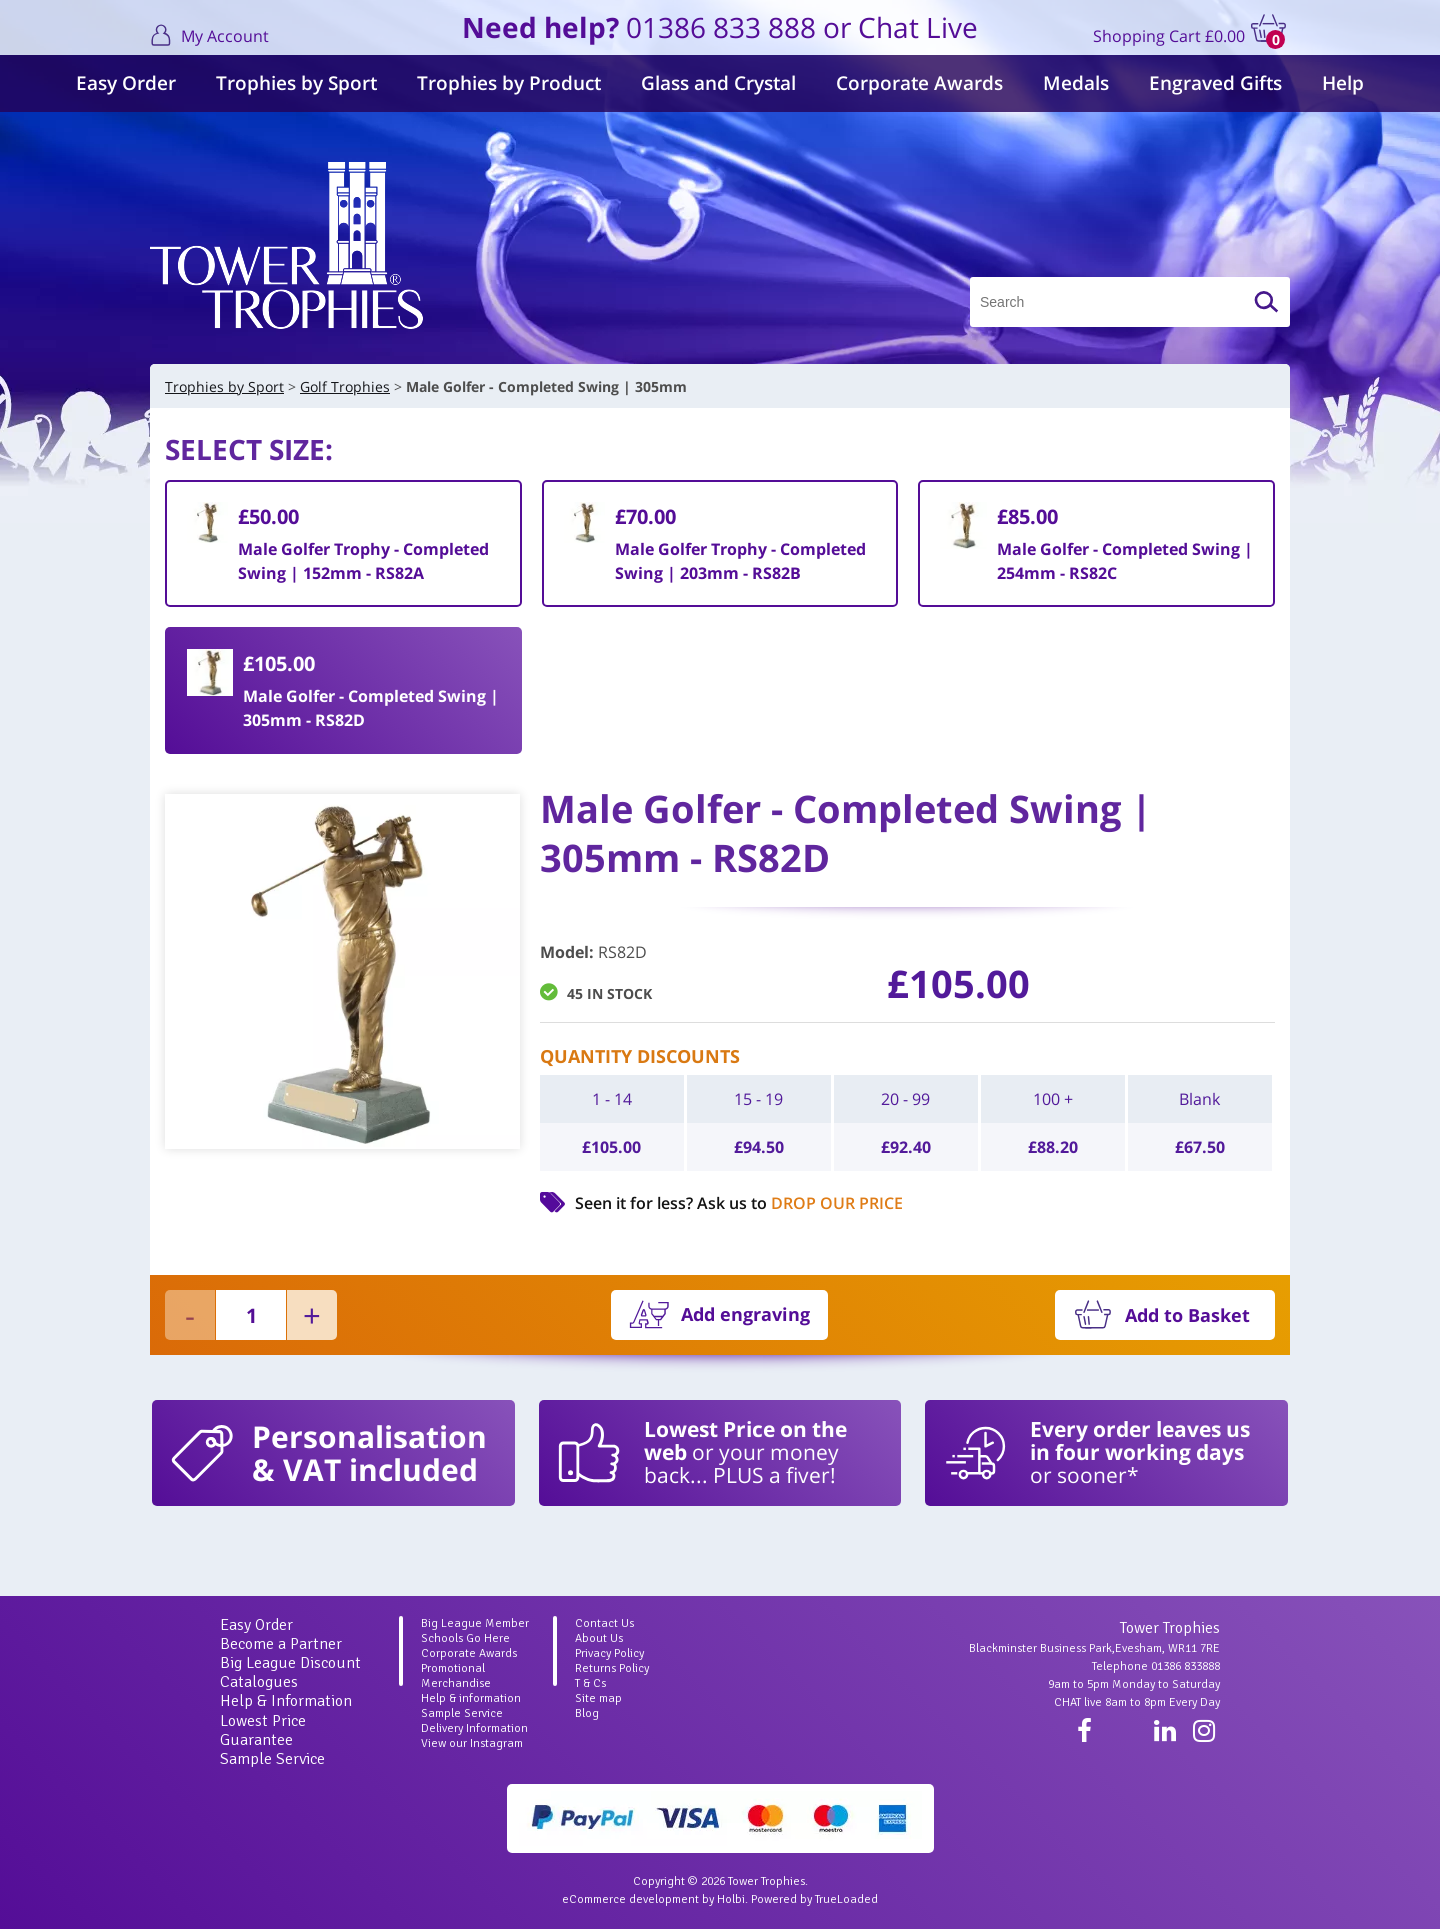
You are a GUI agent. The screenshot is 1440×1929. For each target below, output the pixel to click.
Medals (1076, 83)
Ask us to (800, 1203)
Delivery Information (474, 1728)
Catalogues (259, 1682)
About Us (599, 1638)
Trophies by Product (509, 83)
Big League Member (475, 1623)
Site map (598, 1698)
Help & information (471, 1698)
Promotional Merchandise (456, 1676)
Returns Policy (612, 1668)
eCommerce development (630, 1899)
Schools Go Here (465, 1638)
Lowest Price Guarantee (263, 1730)
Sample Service (272, 1759)
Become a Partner (281, 1644)
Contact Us (604, 1623)
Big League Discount (290, 1663)
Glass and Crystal (718, 83)
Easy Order (126, 83)
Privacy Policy (609, 1653)
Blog (587, 1713)
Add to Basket (1187, 1315)
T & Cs (590, 1683)
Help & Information (286, 1701)
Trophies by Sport (296, 83)
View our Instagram (472, 1743)
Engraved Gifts (1215, 83)
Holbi (731, 1899)
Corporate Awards (919, 83)
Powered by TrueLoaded (814, 1899)
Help (1343, 83)
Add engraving (745, 1314)
